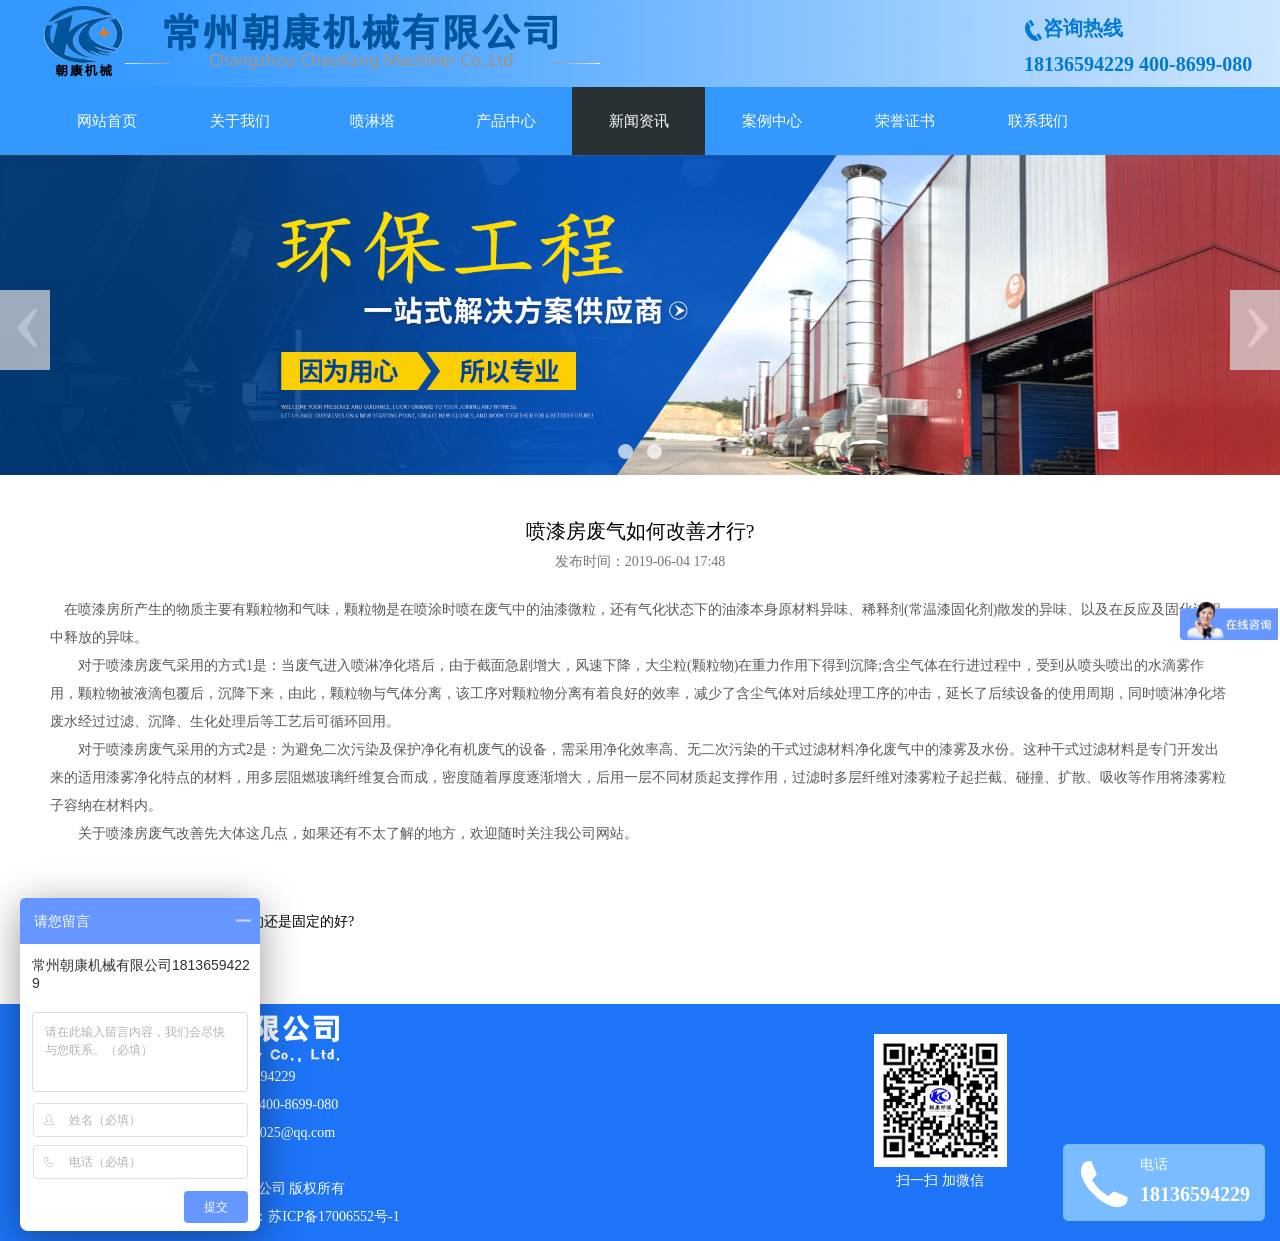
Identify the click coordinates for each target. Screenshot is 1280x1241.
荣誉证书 (905, 121)
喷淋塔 (372, 121)
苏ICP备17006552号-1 (333, 1216)
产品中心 (506, 121)
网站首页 (107, 121)
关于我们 (240, 121)
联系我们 (1038, 121)
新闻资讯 (639, 121)
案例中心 (772, 121)
